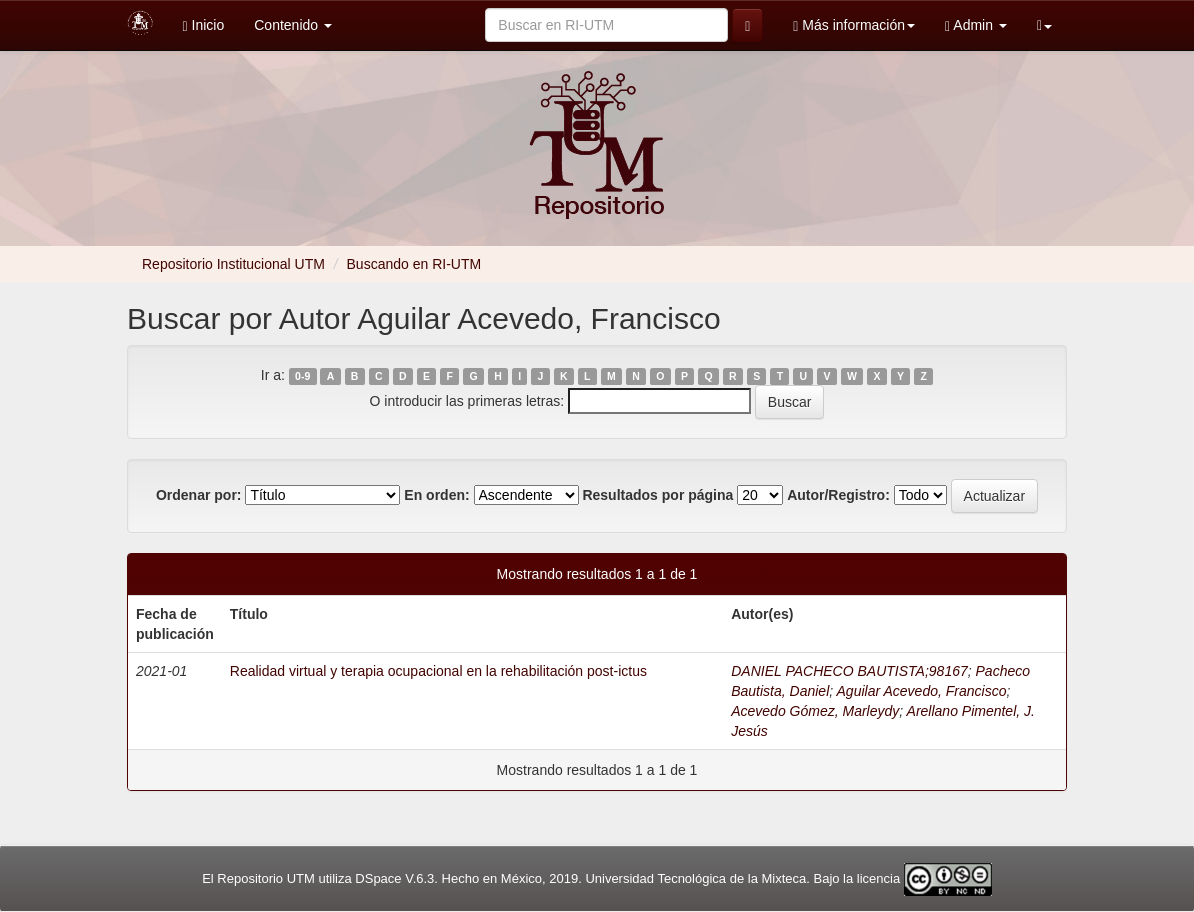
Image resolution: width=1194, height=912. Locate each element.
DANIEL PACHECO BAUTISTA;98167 (849, 671)
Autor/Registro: (838, 495)
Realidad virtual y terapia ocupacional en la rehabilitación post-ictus (438, 671)
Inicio (204, 25)
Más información (854, 25)
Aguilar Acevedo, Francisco (922, 691)
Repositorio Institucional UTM (233, 264)
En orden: (436, 495)
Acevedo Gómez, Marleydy (815, 711)
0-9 (302, 376)
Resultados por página (657, 495)
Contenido (293, 25)
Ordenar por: (199, 495)
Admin (976, 25)
